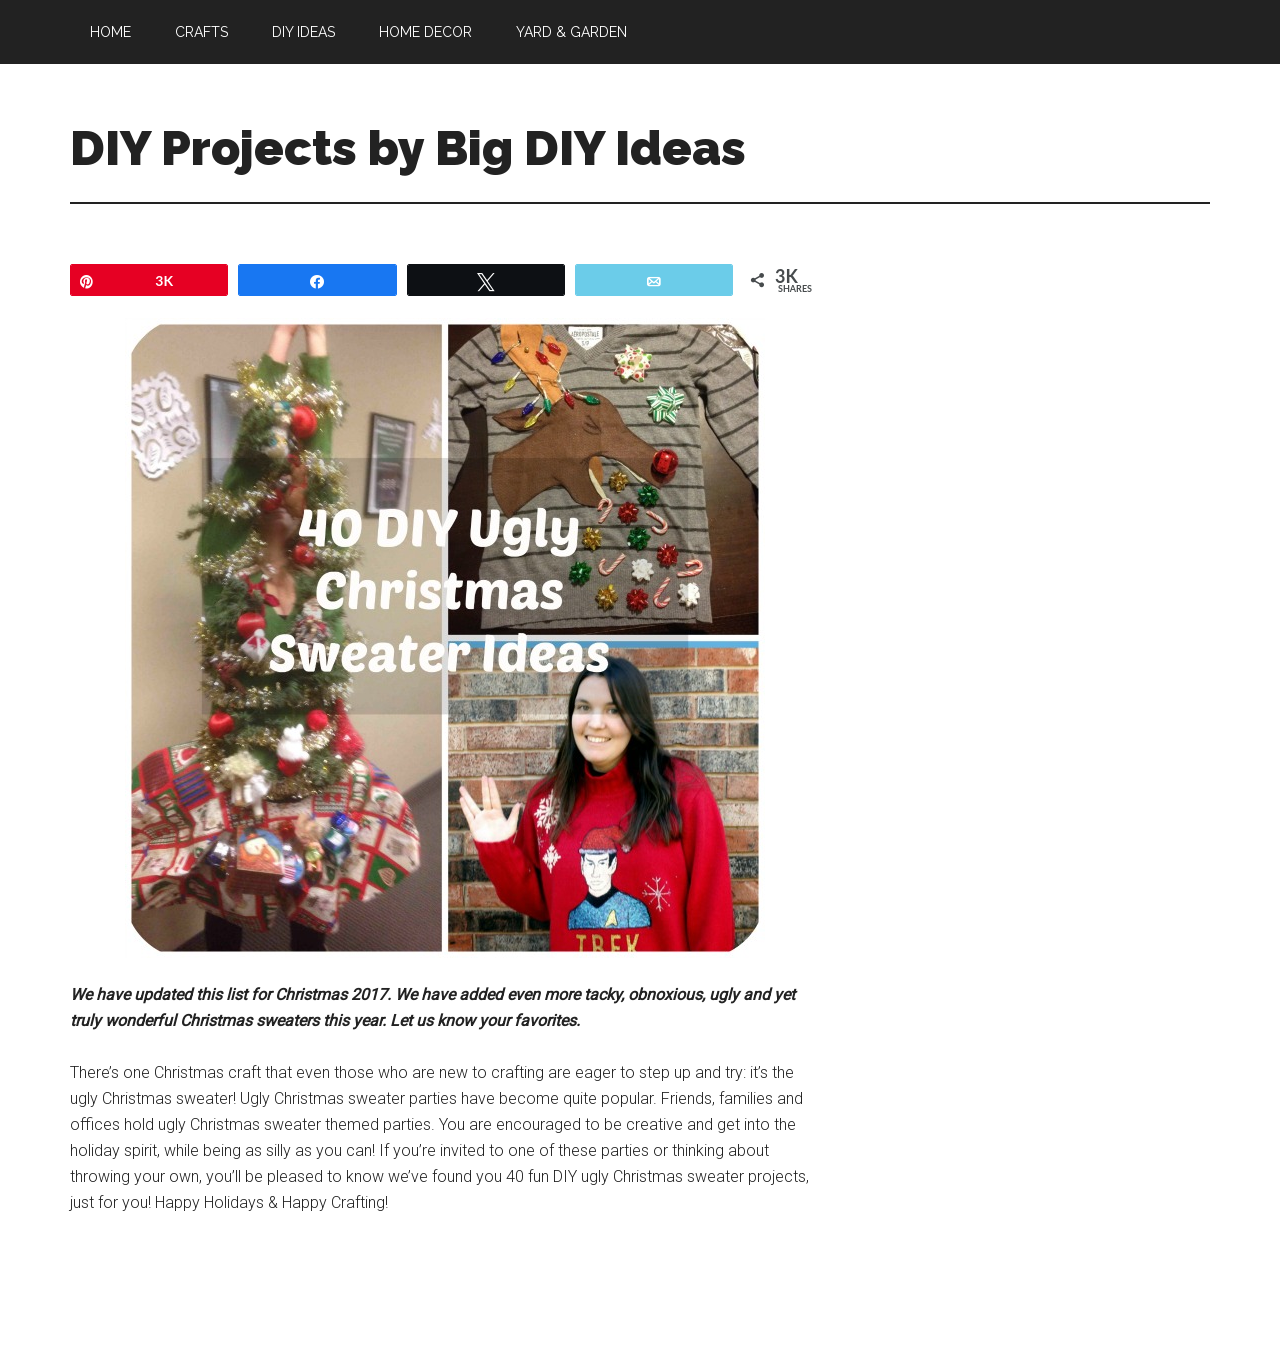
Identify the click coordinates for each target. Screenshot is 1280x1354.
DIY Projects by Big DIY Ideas (408, 148)
